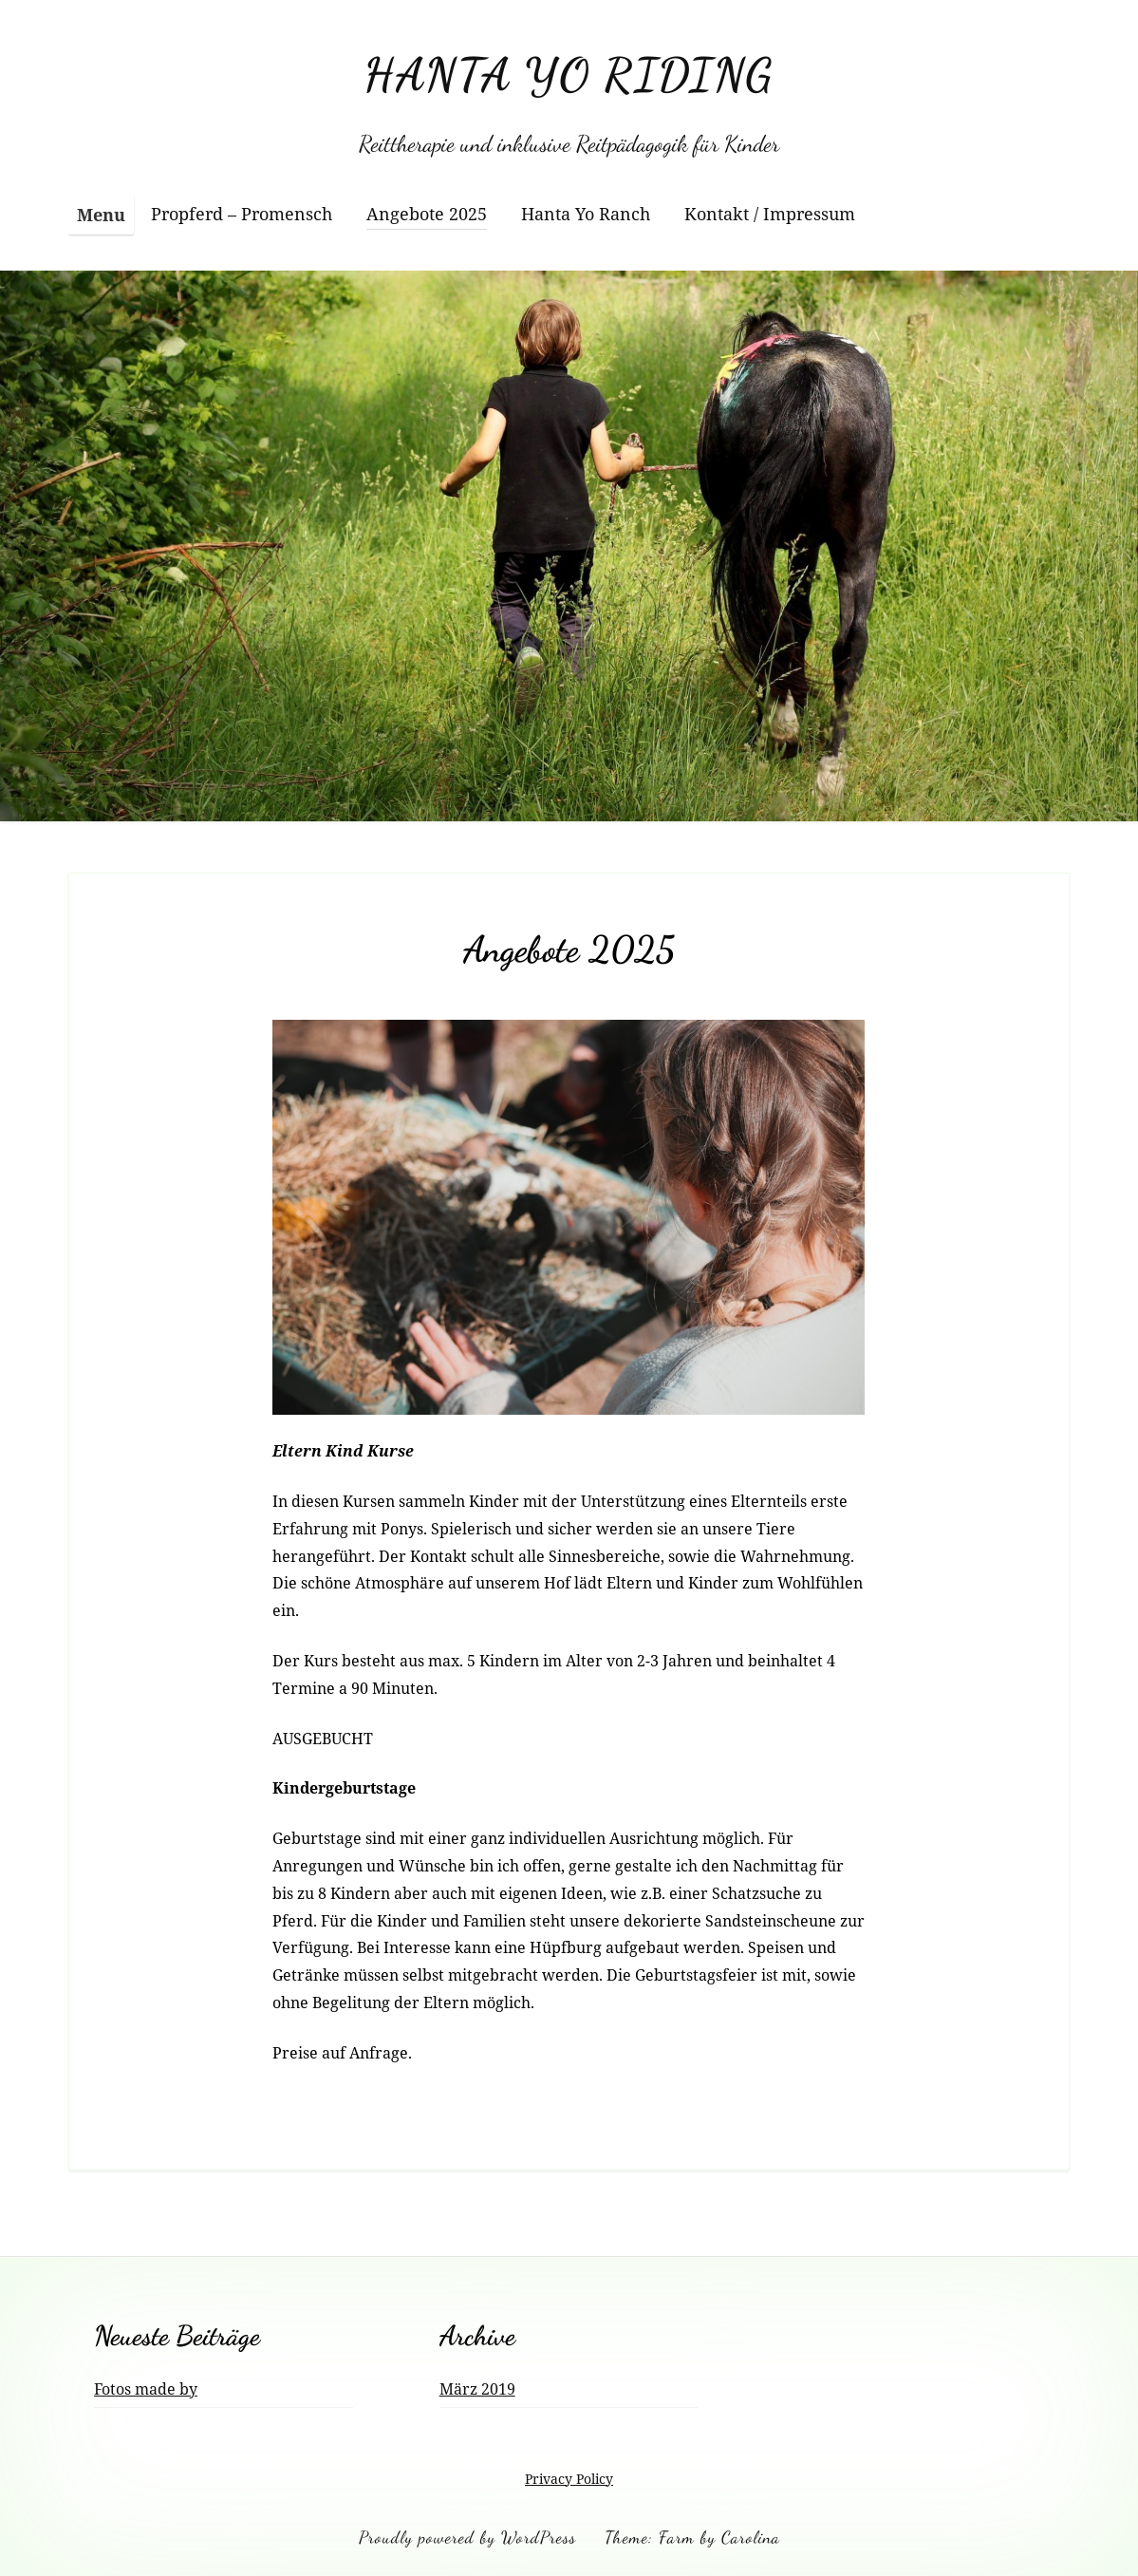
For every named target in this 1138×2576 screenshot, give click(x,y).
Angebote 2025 (426, 213)
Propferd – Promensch (241, 213)
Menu (101, 214)
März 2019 (477, 2389)
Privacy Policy (569, 2479)
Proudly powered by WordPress (467, 2537)
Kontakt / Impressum (769, 213)
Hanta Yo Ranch (585, 213)
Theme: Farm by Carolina (692, 2537)
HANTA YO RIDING (569, 74)
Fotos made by (145, 2389)
